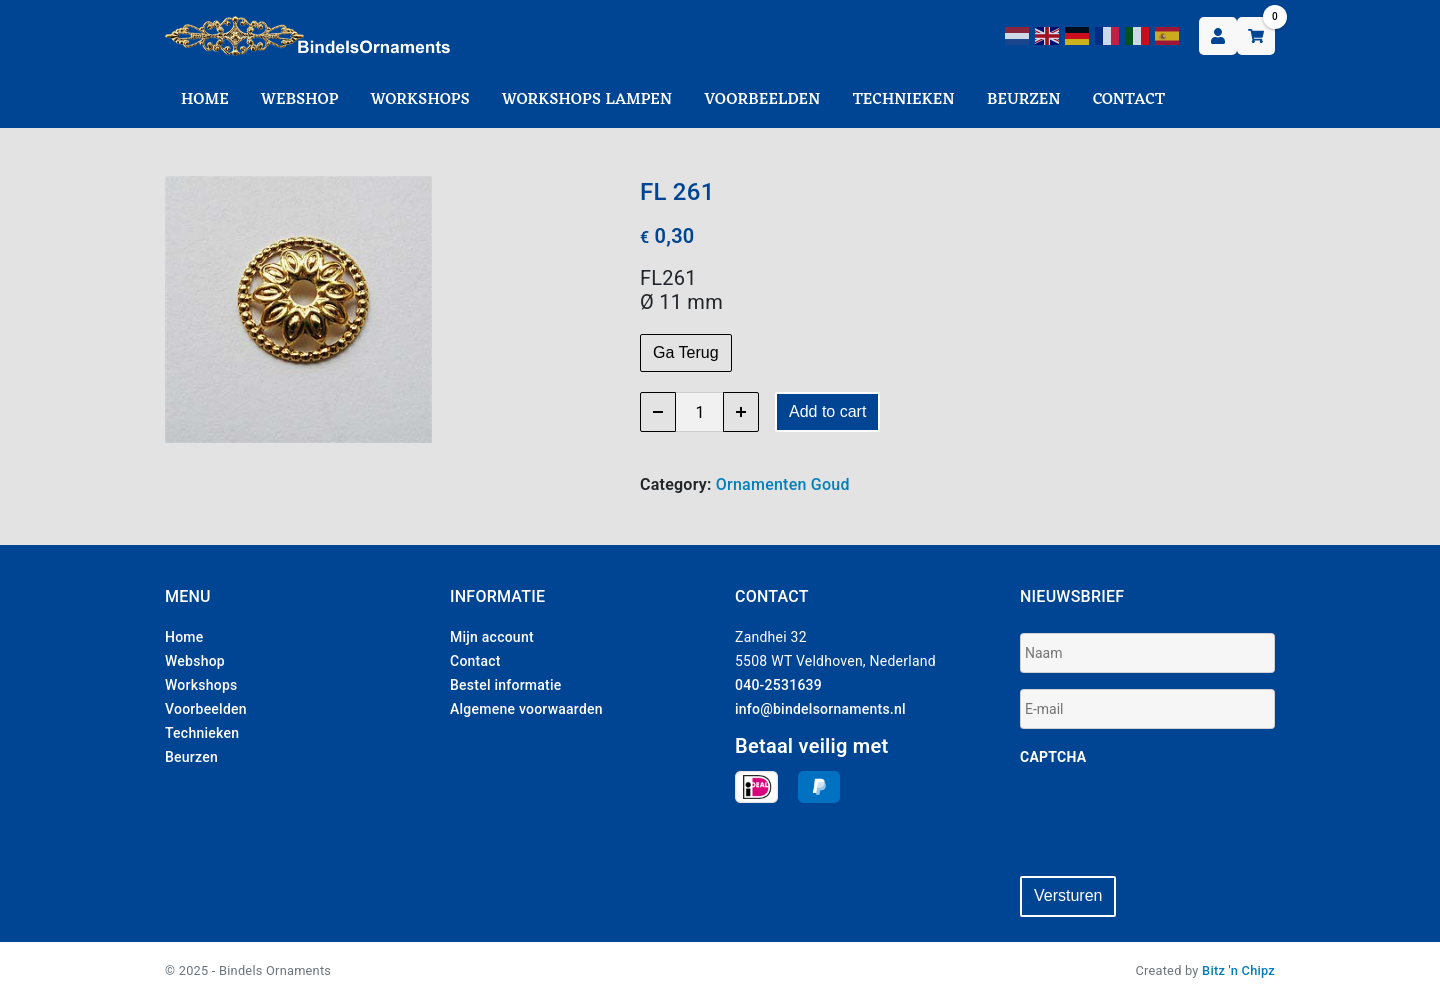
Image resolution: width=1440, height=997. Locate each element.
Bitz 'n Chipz (1238, 968)
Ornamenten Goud (783, 484)
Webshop (300, 100)
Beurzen (1024, 100)
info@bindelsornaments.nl (820, 709)
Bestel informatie (506, 685)
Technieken (904, 100)
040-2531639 (778, 685)
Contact (1129, 100)
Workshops (420, 100)
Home (205, 100)
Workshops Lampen (587, 100)
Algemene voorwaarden (526, 709)
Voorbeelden (762, 100)
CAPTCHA (1053, 757)
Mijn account (492, 637)
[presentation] (1172, 821)
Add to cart (827, 411)
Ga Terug (686, 352)
